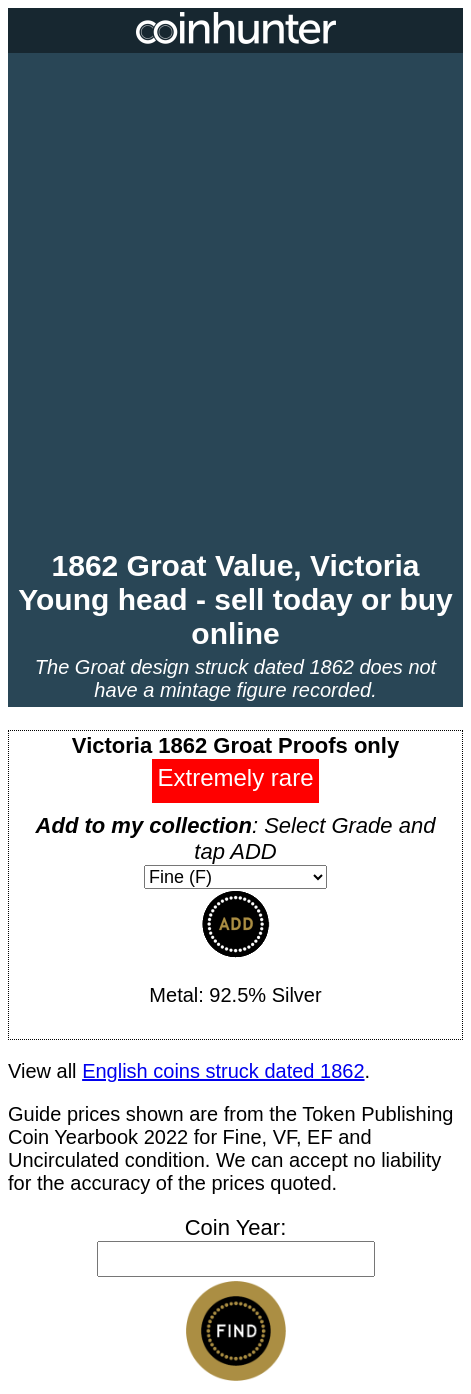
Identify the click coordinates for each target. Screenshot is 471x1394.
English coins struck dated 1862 (223, 1071)
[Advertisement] (235, 303)
